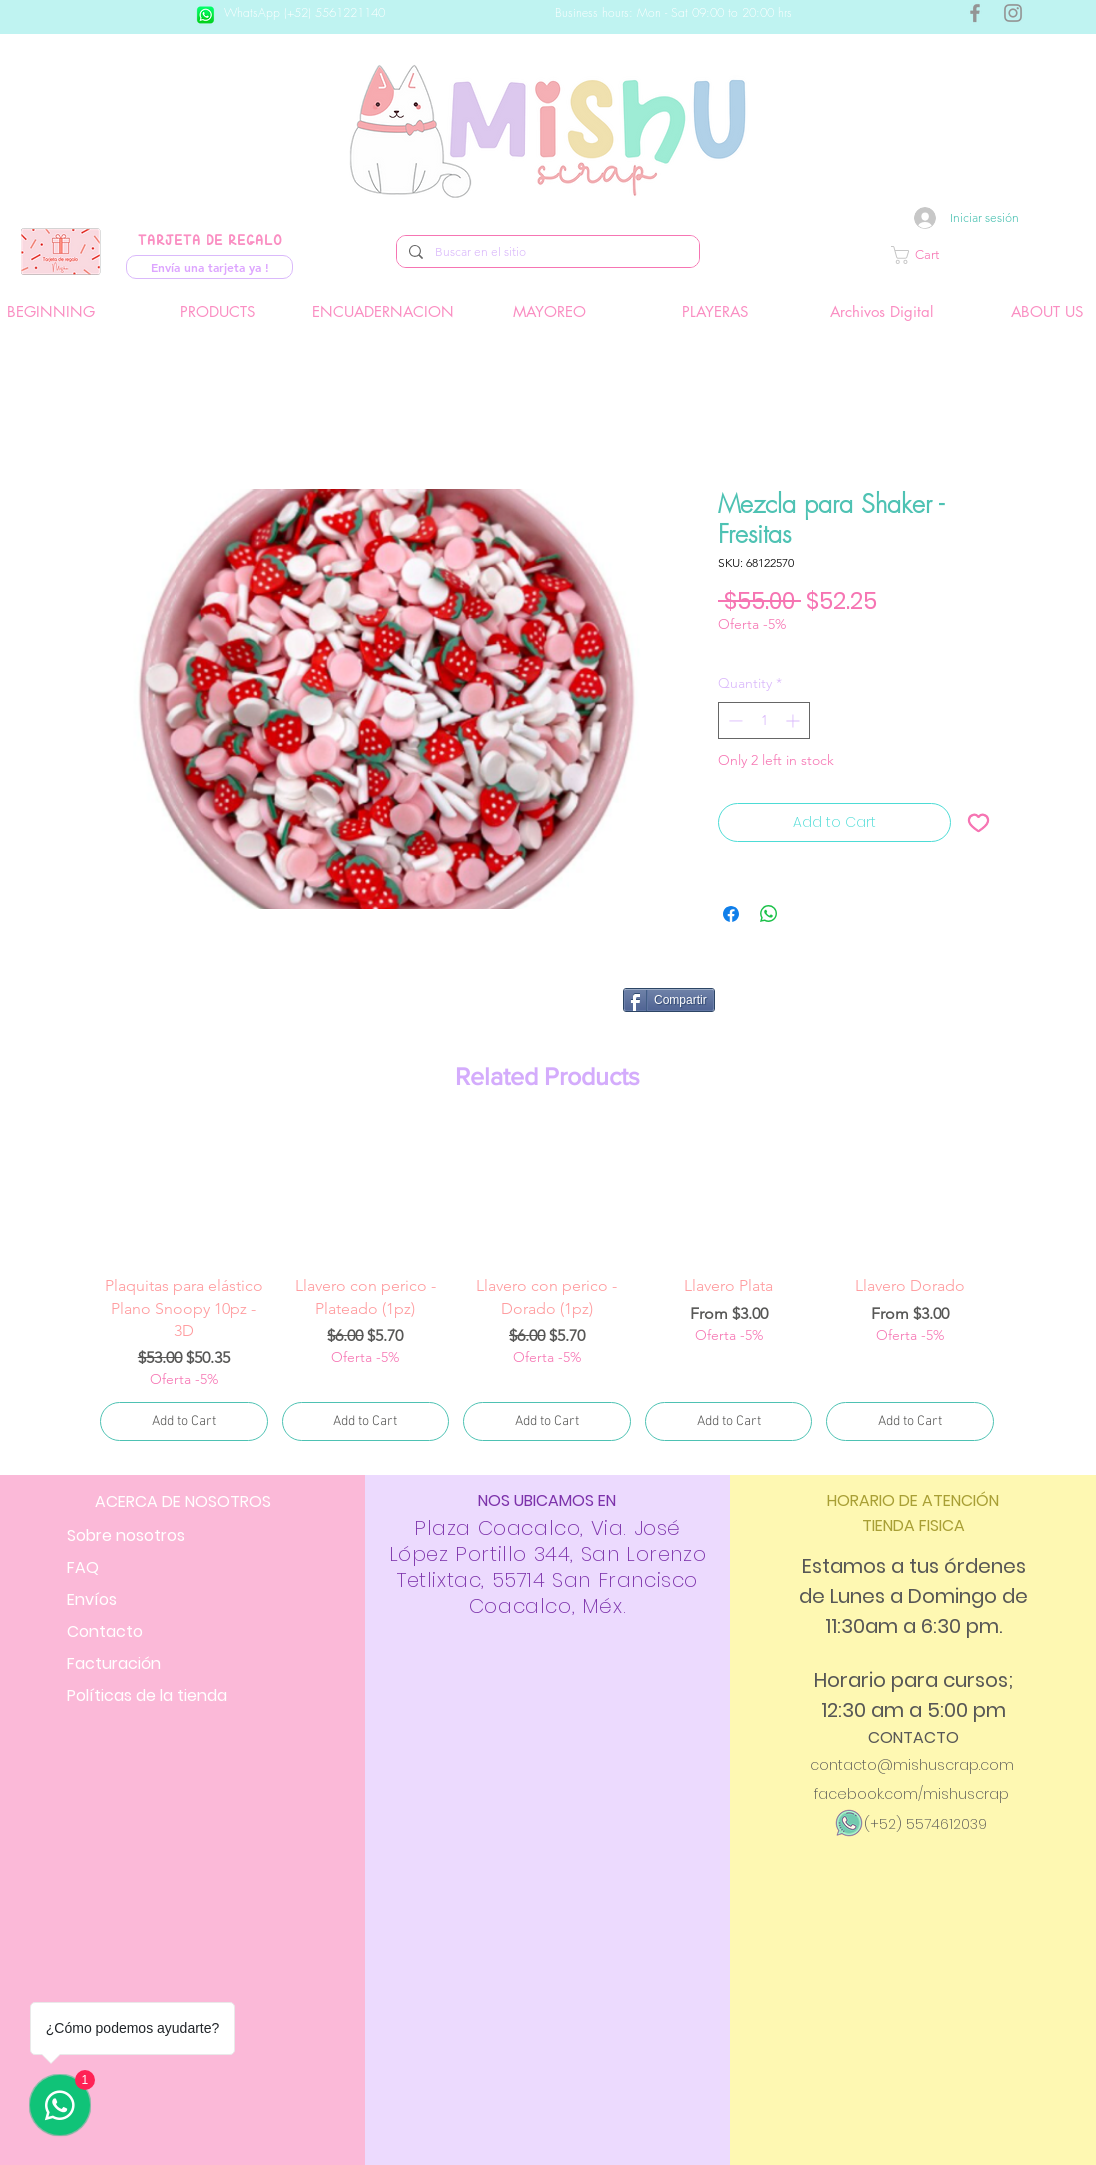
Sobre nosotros (126, 1535)
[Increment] (794, 720)
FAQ (83, 1567)
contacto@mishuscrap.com (912, 1765)
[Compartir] (669, 1000)
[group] (547, 1287)
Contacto (105, 1631)
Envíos (92, 1599)
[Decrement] (733, 720)
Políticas (147, 1695)
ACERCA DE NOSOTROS (183, 1501)
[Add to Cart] (184, 1421)
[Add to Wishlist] (978, 822)
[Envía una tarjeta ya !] (209, 267)
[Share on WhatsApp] (769, 914)
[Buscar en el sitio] (546, 252)
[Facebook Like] (865, 1008)
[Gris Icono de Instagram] (1013, 13)
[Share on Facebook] (731, 914)
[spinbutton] (764, 720)
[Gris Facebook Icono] (975, 13)
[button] (983, 255)
